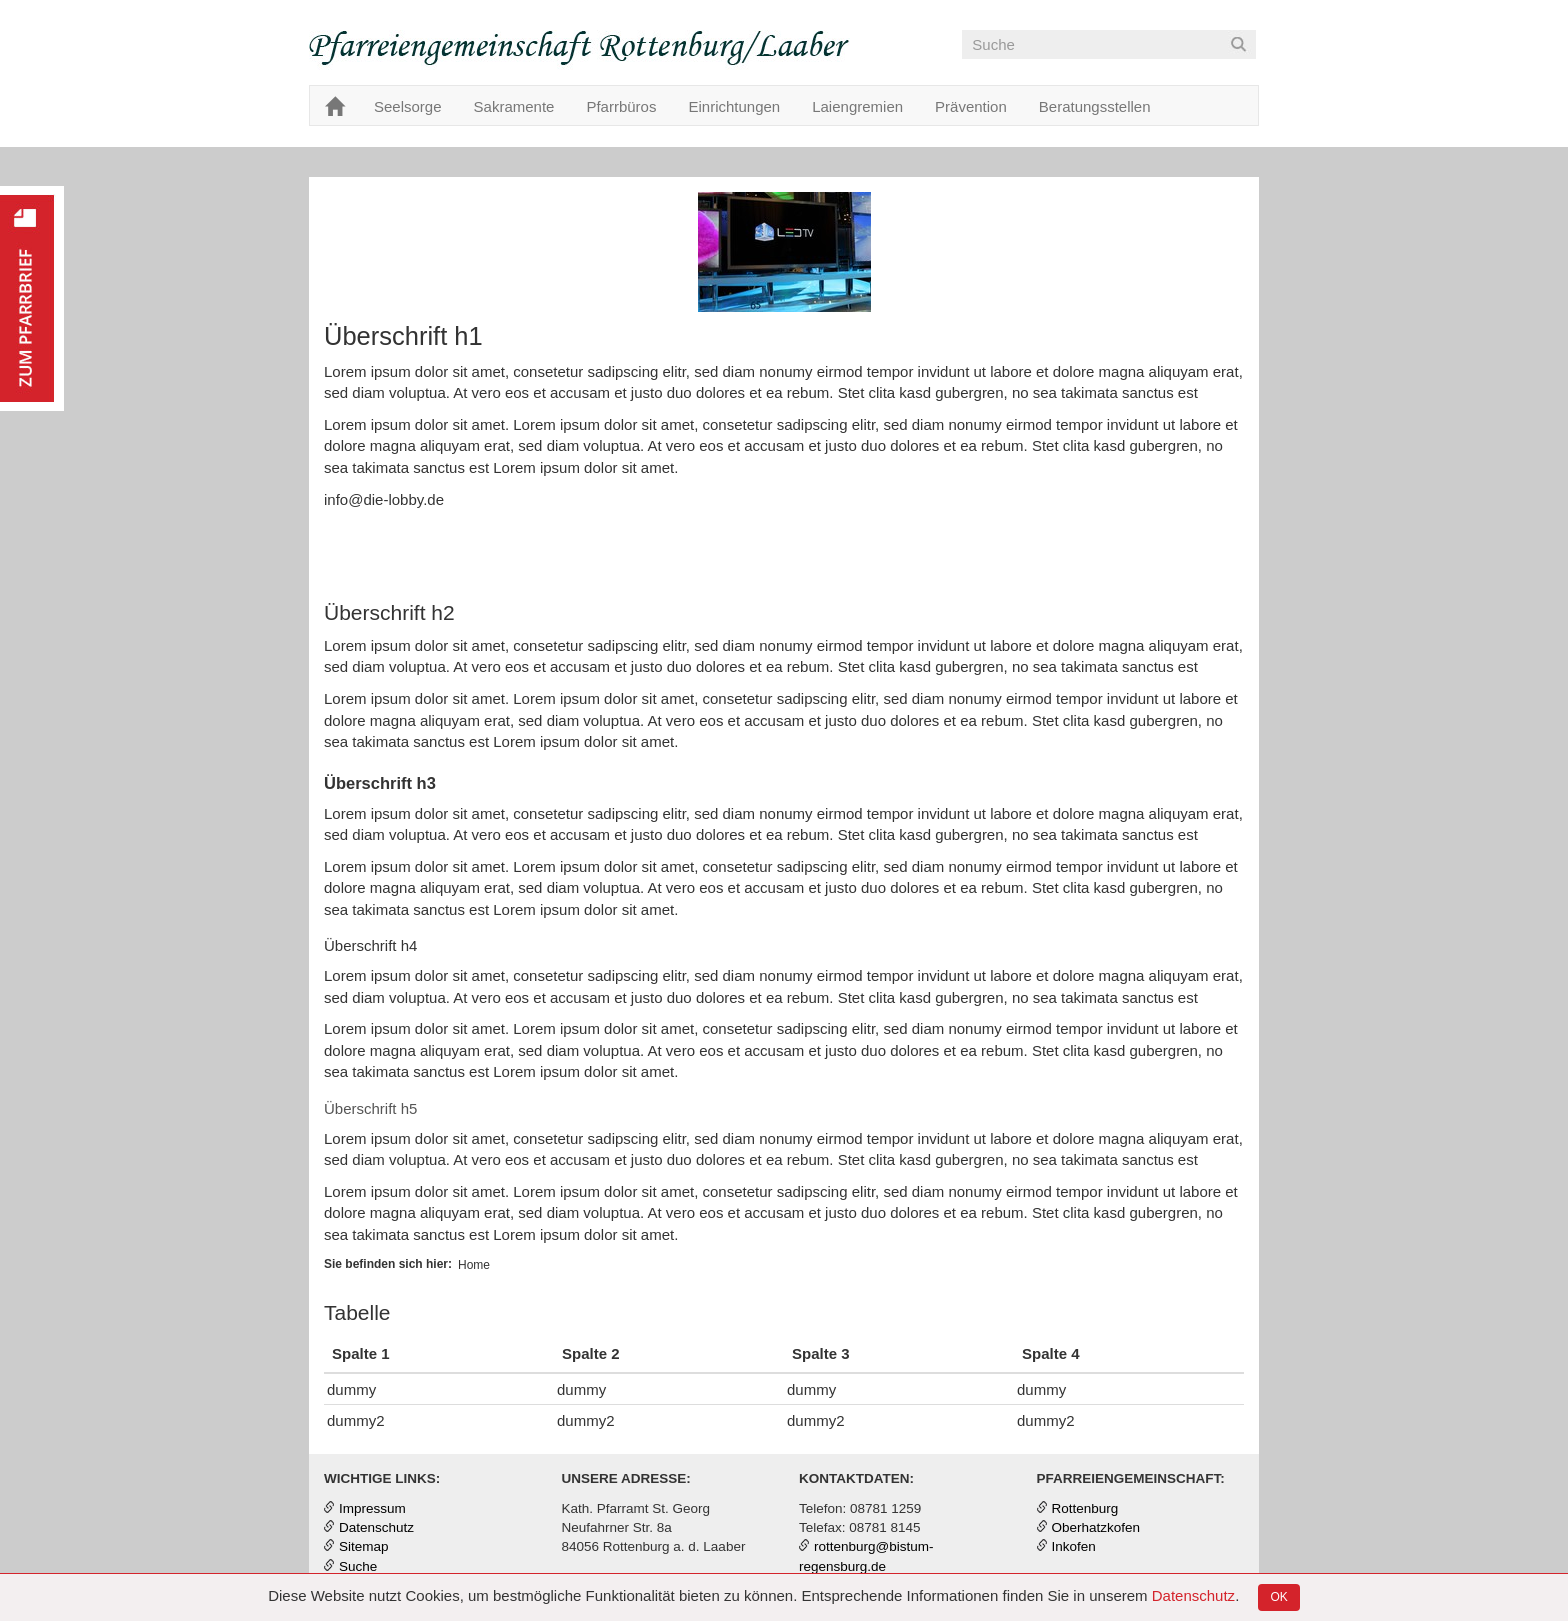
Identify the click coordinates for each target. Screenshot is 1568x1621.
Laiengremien (857, 106)
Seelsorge (408, 106)
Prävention (971, 106)
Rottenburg (1085, 1508)
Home (474, 1265)
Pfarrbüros (621, 106)
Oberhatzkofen (1096, 1527)
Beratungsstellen (1095, 106)
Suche (358, 1566)
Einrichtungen (734, 106)
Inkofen (1074, 1546)
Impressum (372, 1508)
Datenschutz (1193, 1595)
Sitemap (364, 1546)
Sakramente (514, 106)
